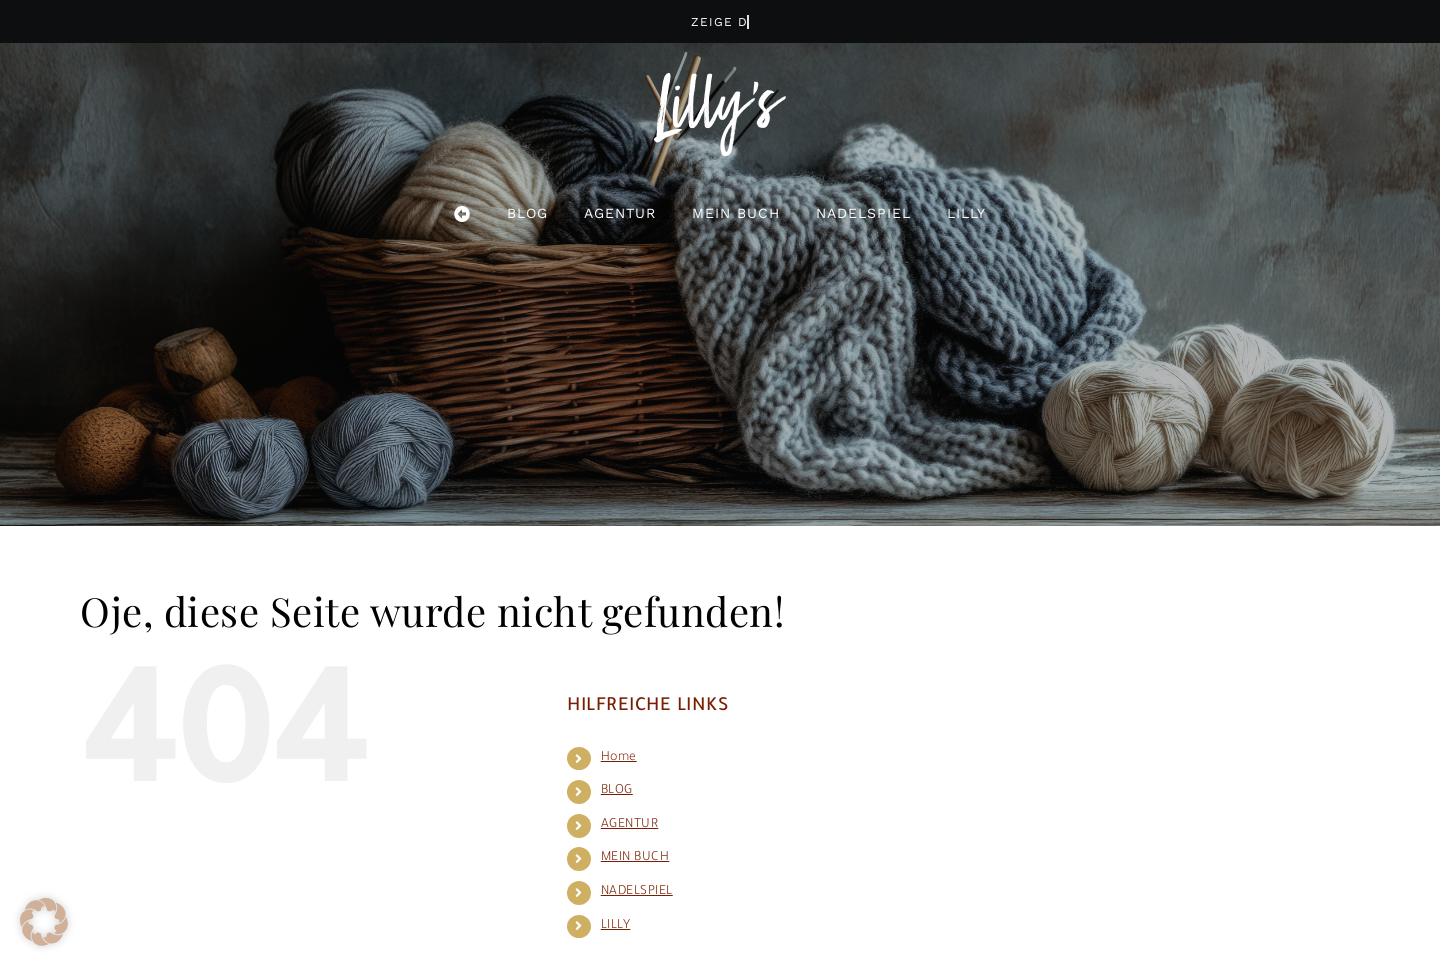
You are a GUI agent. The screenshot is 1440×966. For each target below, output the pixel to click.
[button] (44, 922)
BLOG (617, 791)
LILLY (616, 926)
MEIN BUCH (635, 858)
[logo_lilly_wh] (720, 83)
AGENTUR (630, 825)
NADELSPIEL (637, 892)
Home (619, 758)
